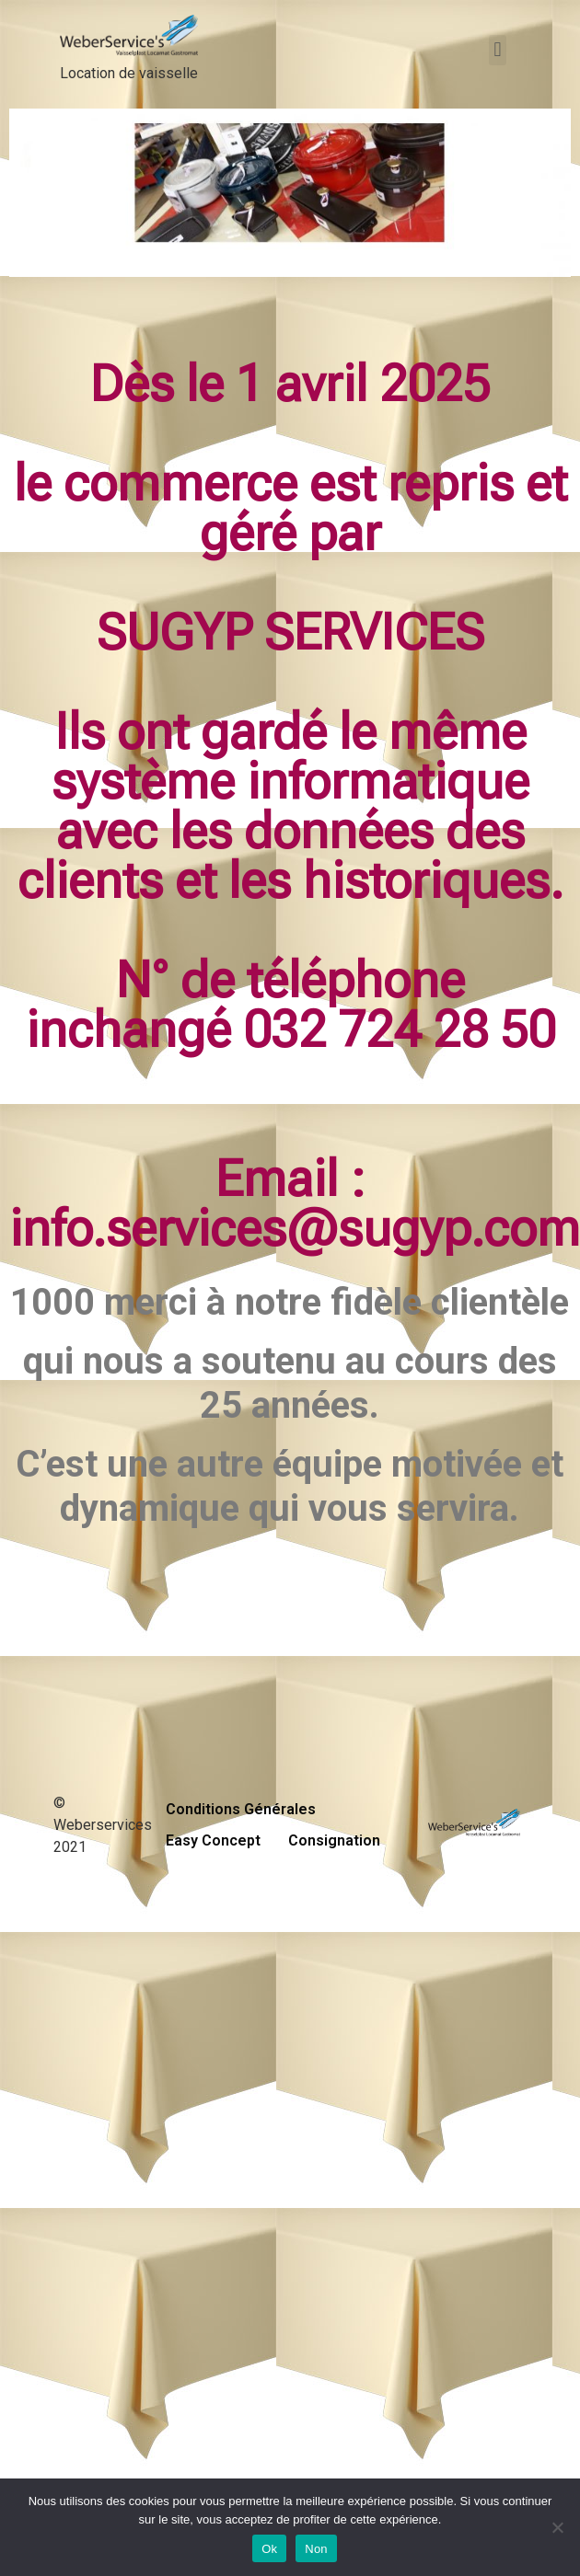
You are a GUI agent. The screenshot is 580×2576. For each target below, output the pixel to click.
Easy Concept (213, 1840)
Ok (269, 2549)
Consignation (334, 1840)
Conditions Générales (241, 1809)
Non (316, 2549)
